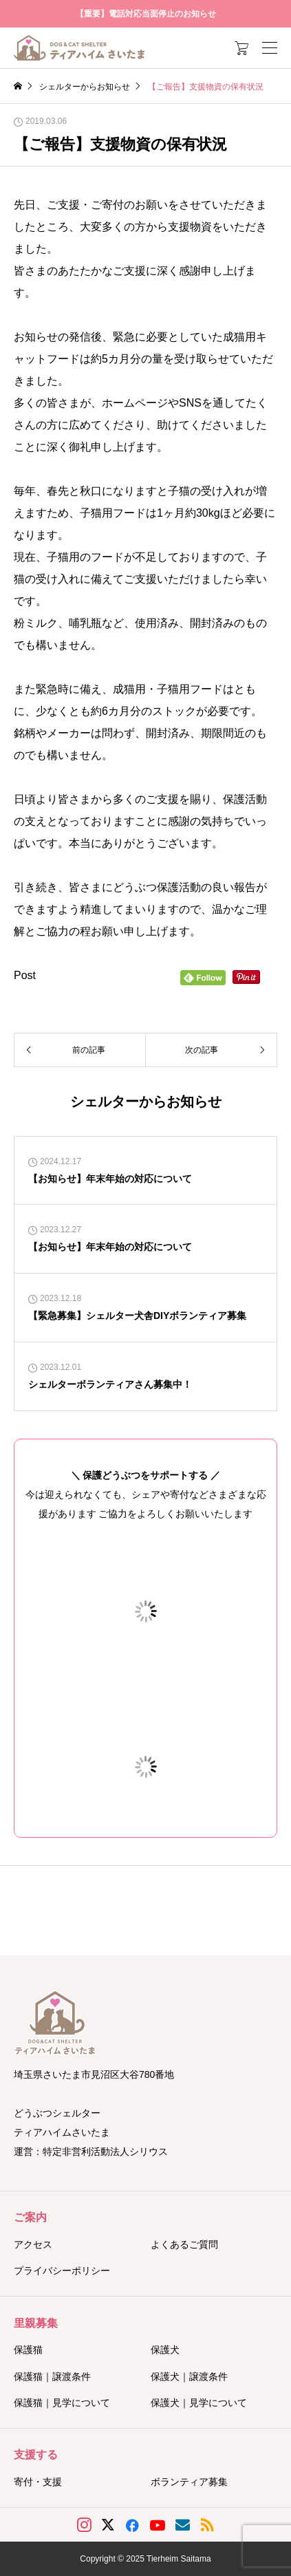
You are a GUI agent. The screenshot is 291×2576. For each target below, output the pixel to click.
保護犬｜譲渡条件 (189, 2376)
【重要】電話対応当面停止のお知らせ (146, 14)
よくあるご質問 (184, 2244)
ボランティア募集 (189, 2481)
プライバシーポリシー (62, 2270)
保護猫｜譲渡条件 (52, 2376)
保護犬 (165, 2349)
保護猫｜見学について (62, 2402)
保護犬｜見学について (199, 2402)
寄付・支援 (38, 2481)
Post (25, 975)
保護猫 (28, 2349)
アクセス (33, 2244)
